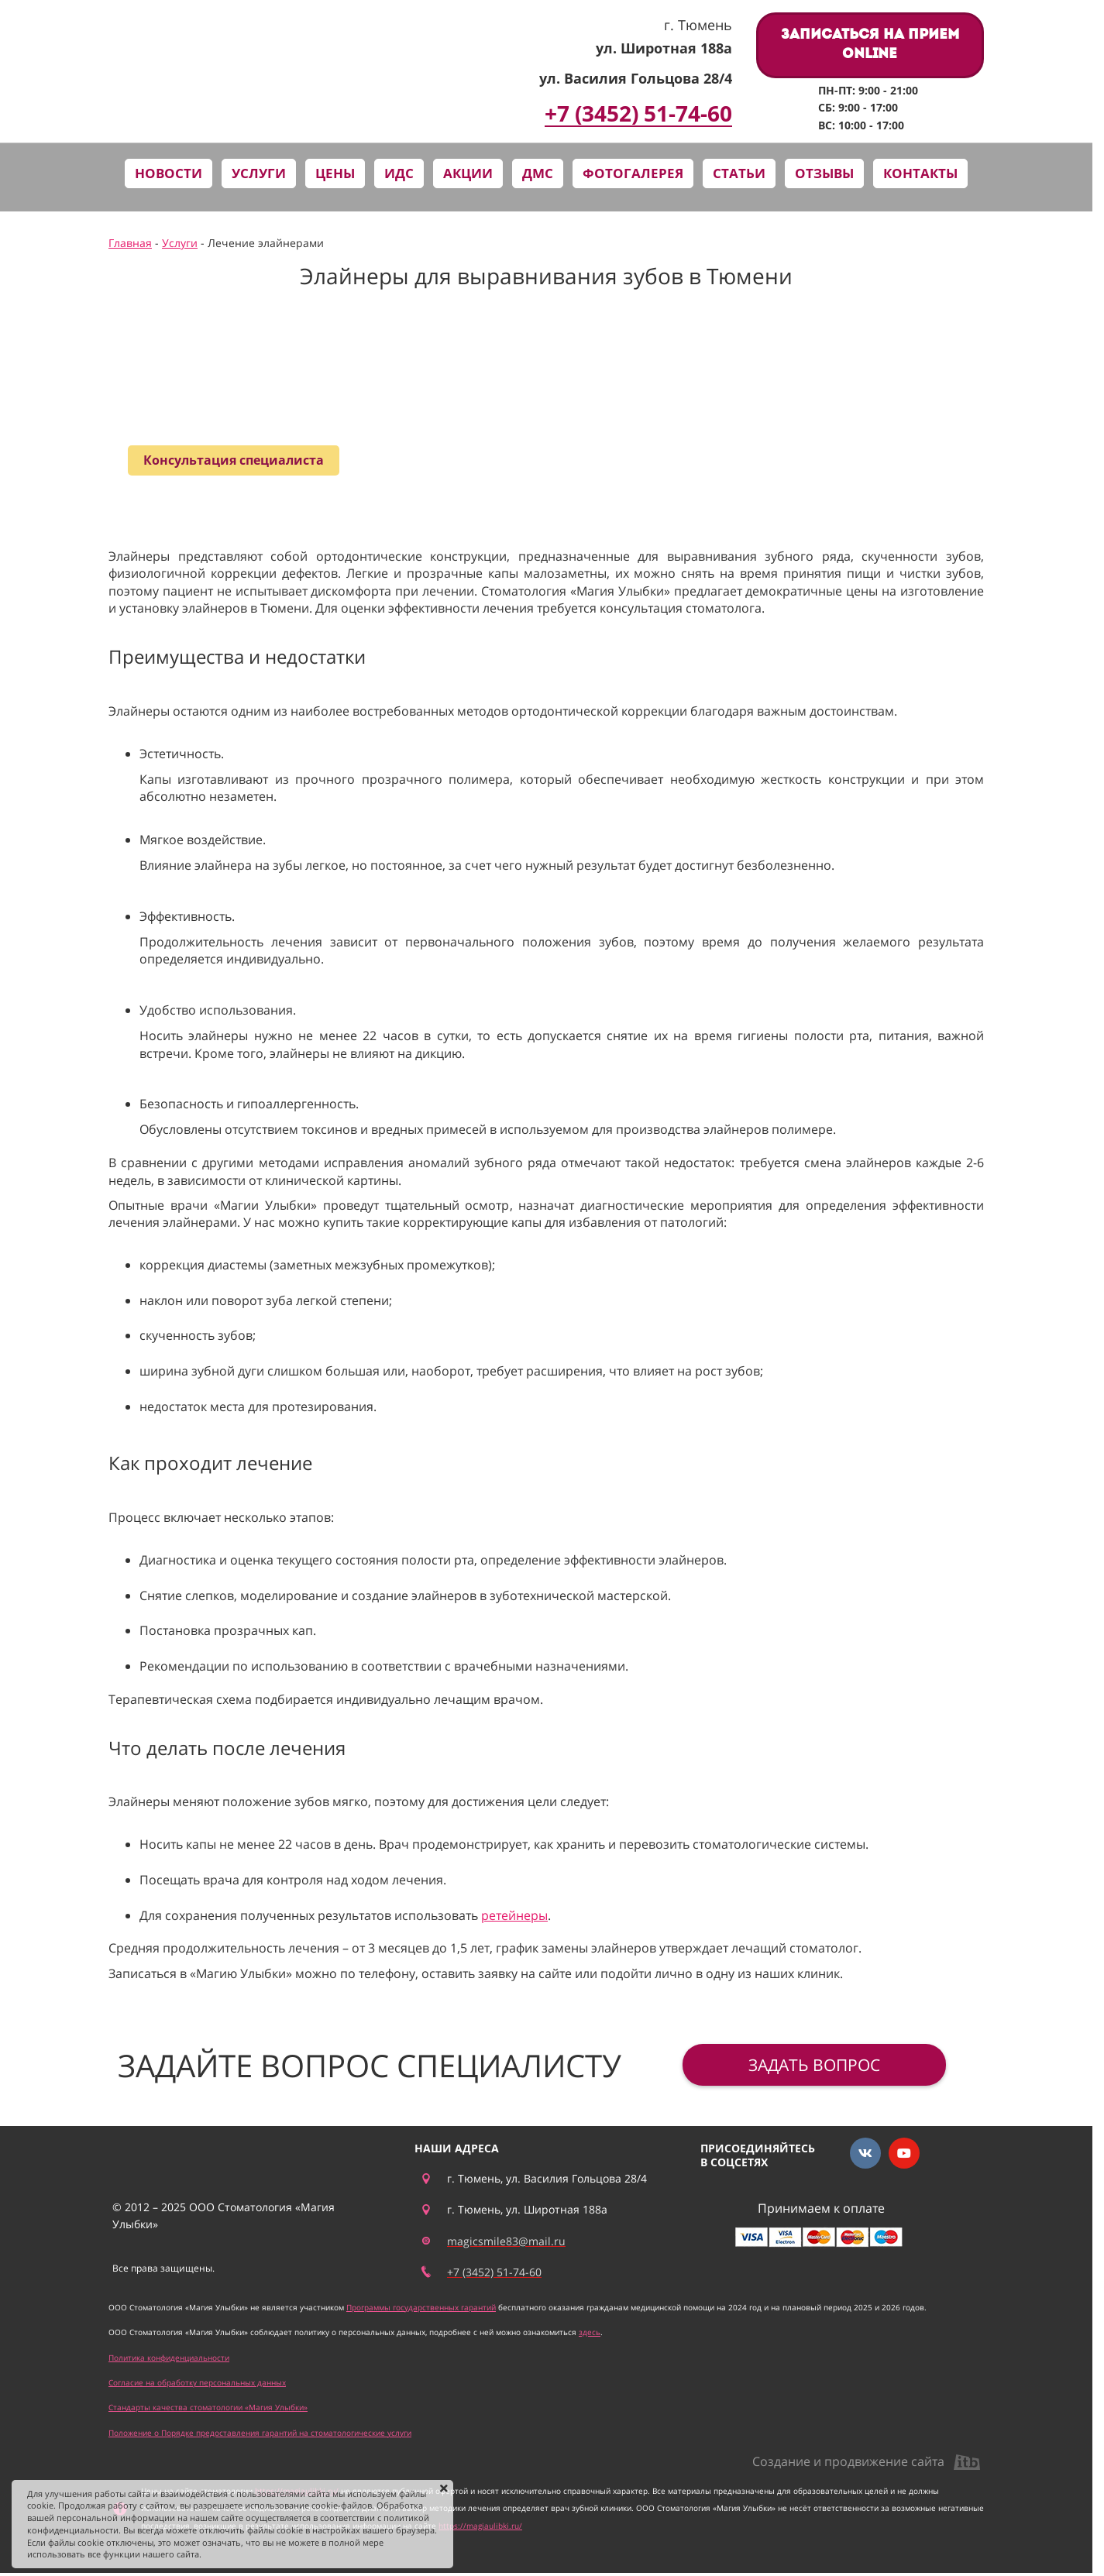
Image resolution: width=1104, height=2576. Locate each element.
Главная (130, 242)
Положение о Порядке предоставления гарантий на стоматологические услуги (259, 2432)
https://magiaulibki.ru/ (480, 2525)
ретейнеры (514, 1915)
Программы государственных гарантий (421, 2307)
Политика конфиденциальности (168, 2357)
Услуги (180, 242)
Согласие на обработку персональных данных (197, 2382)
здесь (589, 2332)
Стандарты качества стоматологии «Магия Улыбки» (208, 2407)
